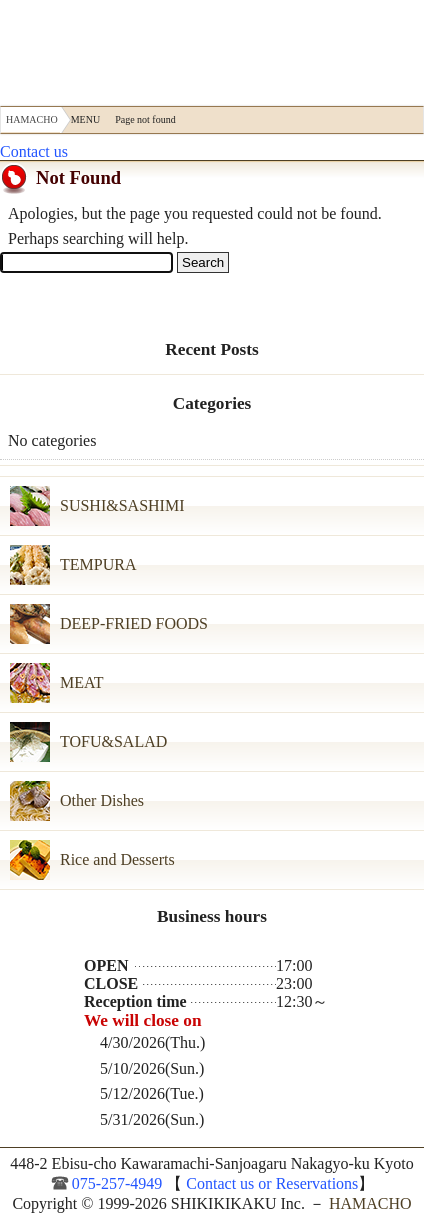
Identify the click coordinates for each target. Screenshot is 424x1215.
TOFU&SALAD (113, 741)
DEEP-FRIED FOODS (134, 623)
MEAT (82, 682)
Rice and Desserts (117, 859)
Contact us (34, 151)
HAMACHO (73, 48)
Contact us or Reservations (270, 1183)
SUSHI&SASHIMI (122, 505)
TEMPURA (98, 564)
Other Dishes (102, 800)
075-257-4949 (117, 1183)
